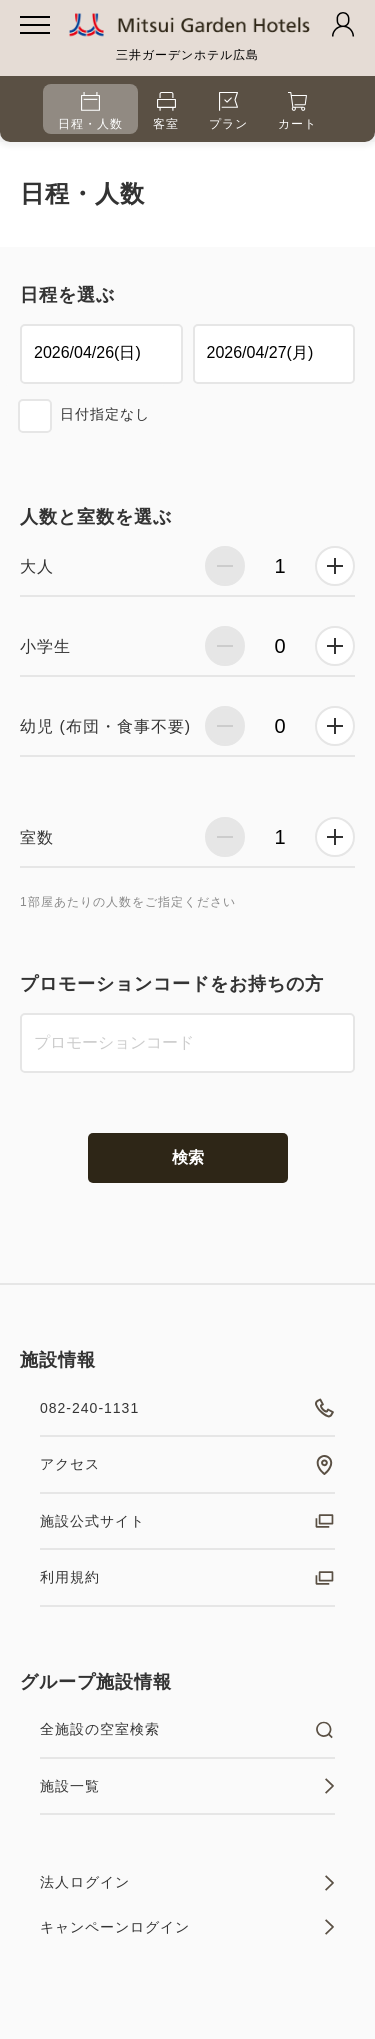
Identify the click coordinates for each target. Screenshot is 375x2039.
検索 (188, 1157)
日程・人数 (90, 111)
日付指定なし (105, 414)
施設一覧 (187, 1786)
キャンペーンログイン (187, 1927)
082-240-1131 (187, 1408)
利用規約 (187, 1578)
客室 (166, 111)
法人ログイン (187, 1883)
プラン (228, 111)
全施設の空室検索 (187, 1730)
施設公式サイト (187, 1521)
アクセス (187, 1465)
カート (297, 111)
